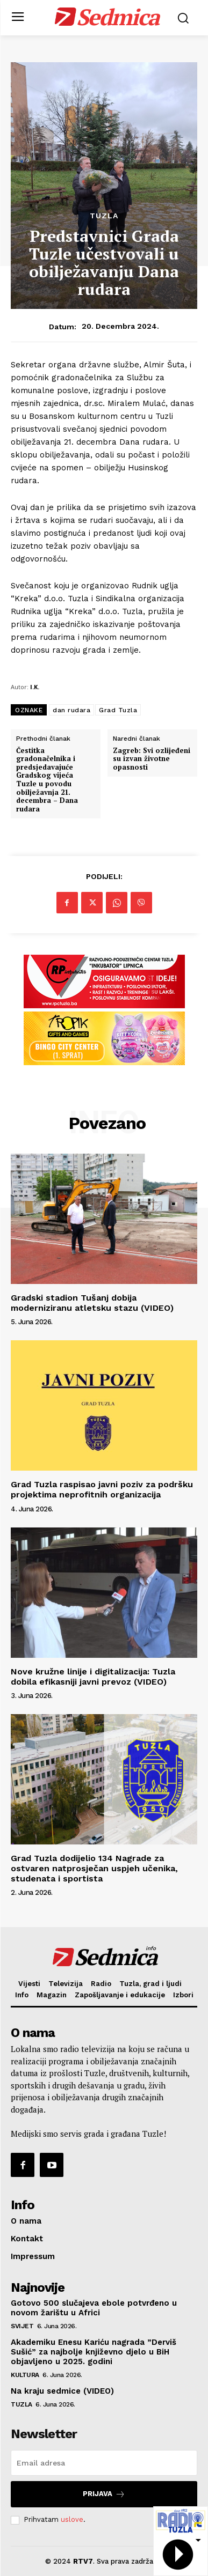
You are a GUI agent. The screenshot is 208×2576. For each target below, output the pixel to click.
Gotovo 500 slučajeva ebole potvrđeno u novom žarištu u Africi (94, 2307)
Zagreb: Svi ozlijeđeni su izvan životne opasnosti (151, 759)
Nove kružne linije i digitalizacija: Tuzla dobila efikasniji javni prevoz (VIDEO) (93, 1676)
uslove (72, 2519)
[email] (104, 2463)
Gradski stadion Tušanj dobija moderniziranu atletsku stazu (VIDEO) (92, 1303)
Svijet (22, 2326)
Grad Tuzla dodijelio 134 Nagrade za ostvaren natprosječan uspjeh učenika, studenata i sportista (94, 1868)
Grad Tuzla (118, 710)
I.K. (34, 687)
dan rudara (71, 710)
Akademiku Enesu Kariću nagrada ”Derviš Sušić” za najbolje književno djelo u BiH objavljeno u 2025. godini (93, 2351)
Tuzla (104, 215)
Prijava (104, 2494)
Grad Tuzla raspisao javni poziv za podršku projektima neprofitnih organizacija (102, 1489)
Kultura (25, 2375)
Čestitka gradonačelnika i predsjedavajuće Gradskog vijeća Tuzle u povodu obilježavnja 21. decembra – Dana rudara (47, 780)
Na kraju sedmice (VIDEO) (62, 2391)
